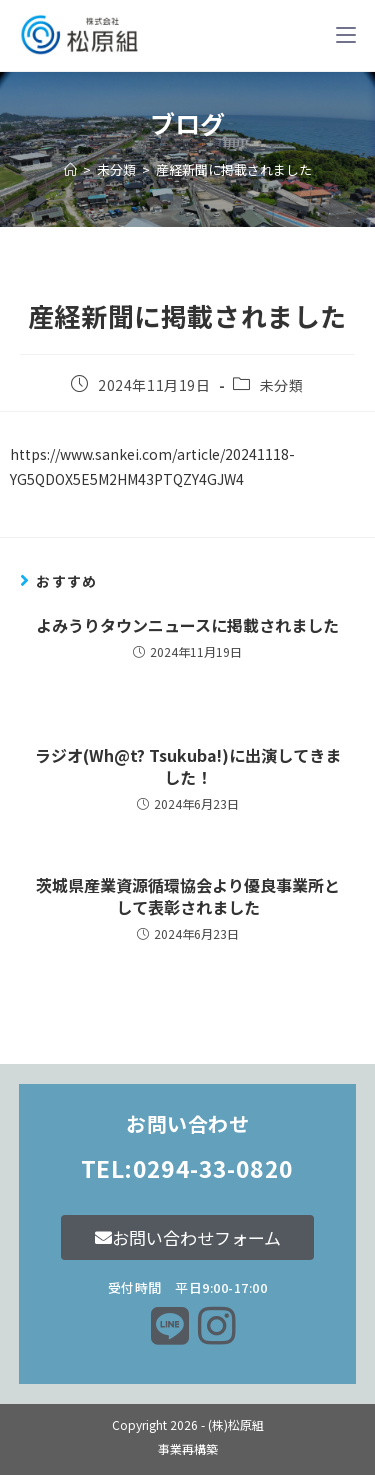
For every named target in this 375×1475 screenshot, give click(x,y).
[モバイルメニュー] (346, 34)
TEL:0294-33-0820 (187, 1168)
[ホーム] (70, 169)
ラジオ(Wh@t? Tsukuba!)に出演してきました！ (188, 766)
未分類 (282, 385)
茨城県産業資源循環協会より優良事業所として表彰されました (188, 896)
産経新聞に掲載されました (234, 169)
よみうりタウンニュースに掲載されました (187, 625)
